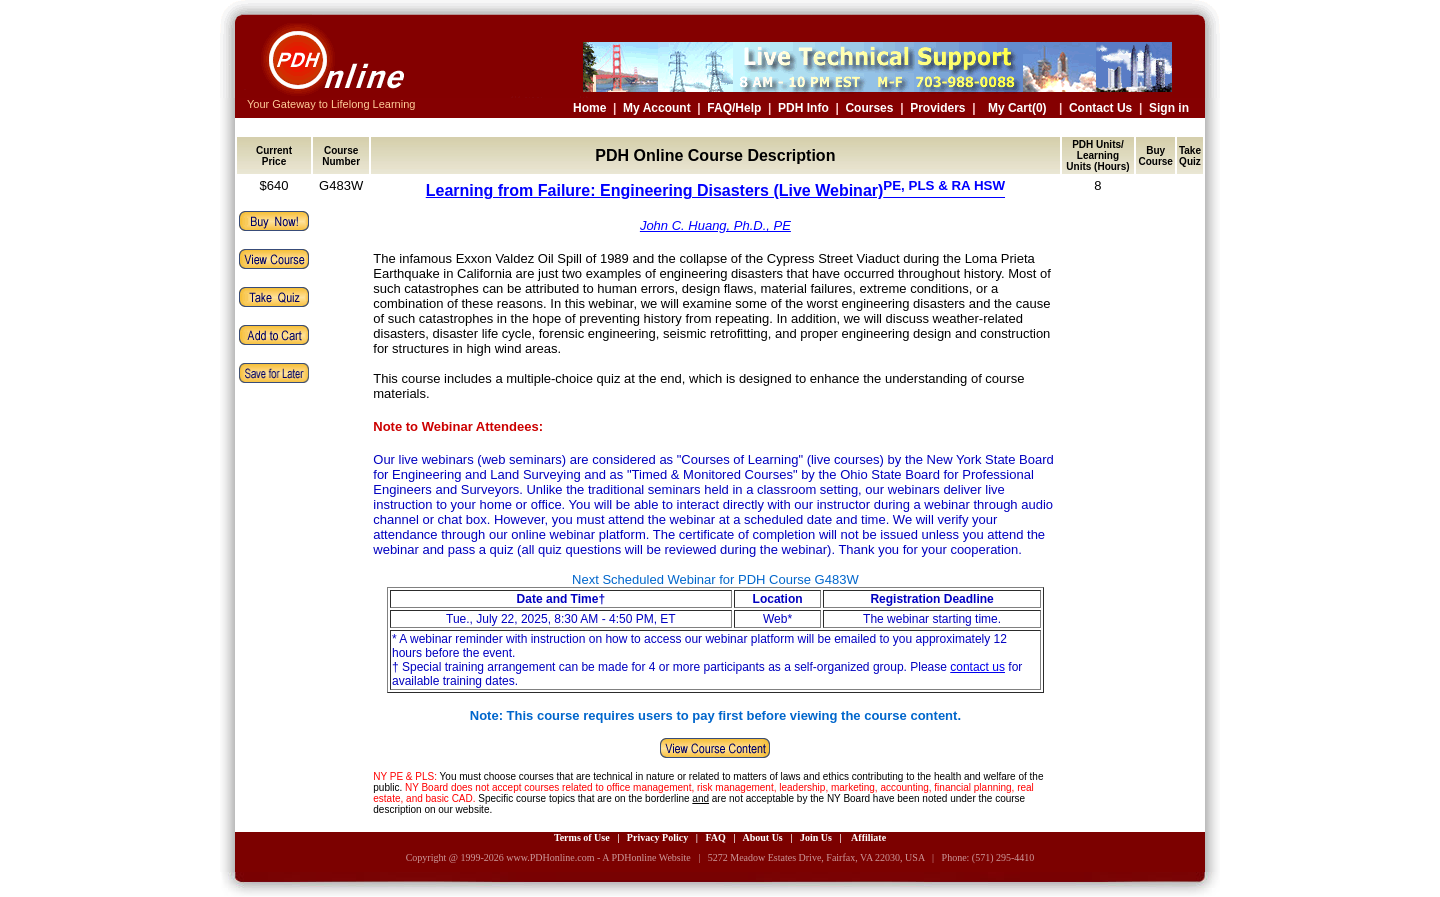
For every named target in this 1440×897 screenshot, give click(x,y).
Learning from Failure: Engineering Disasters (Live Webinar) (715, 190)
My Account (657, 108)
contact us (977, 667)
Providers (937, 108)
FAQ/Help (734, 108)
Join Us (816, 837)
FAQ (715, 837)
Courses (869, 108)
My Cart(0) (1017, 108)
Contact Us (1100, 108)
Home (589, 108)
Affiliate (868, 837)
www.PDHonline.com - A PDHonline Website (598, 857)
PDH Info (803, 108)
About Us (762, 837)
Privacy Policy (657, 837)
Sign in (1169, 108)
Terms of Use (582, 837)
